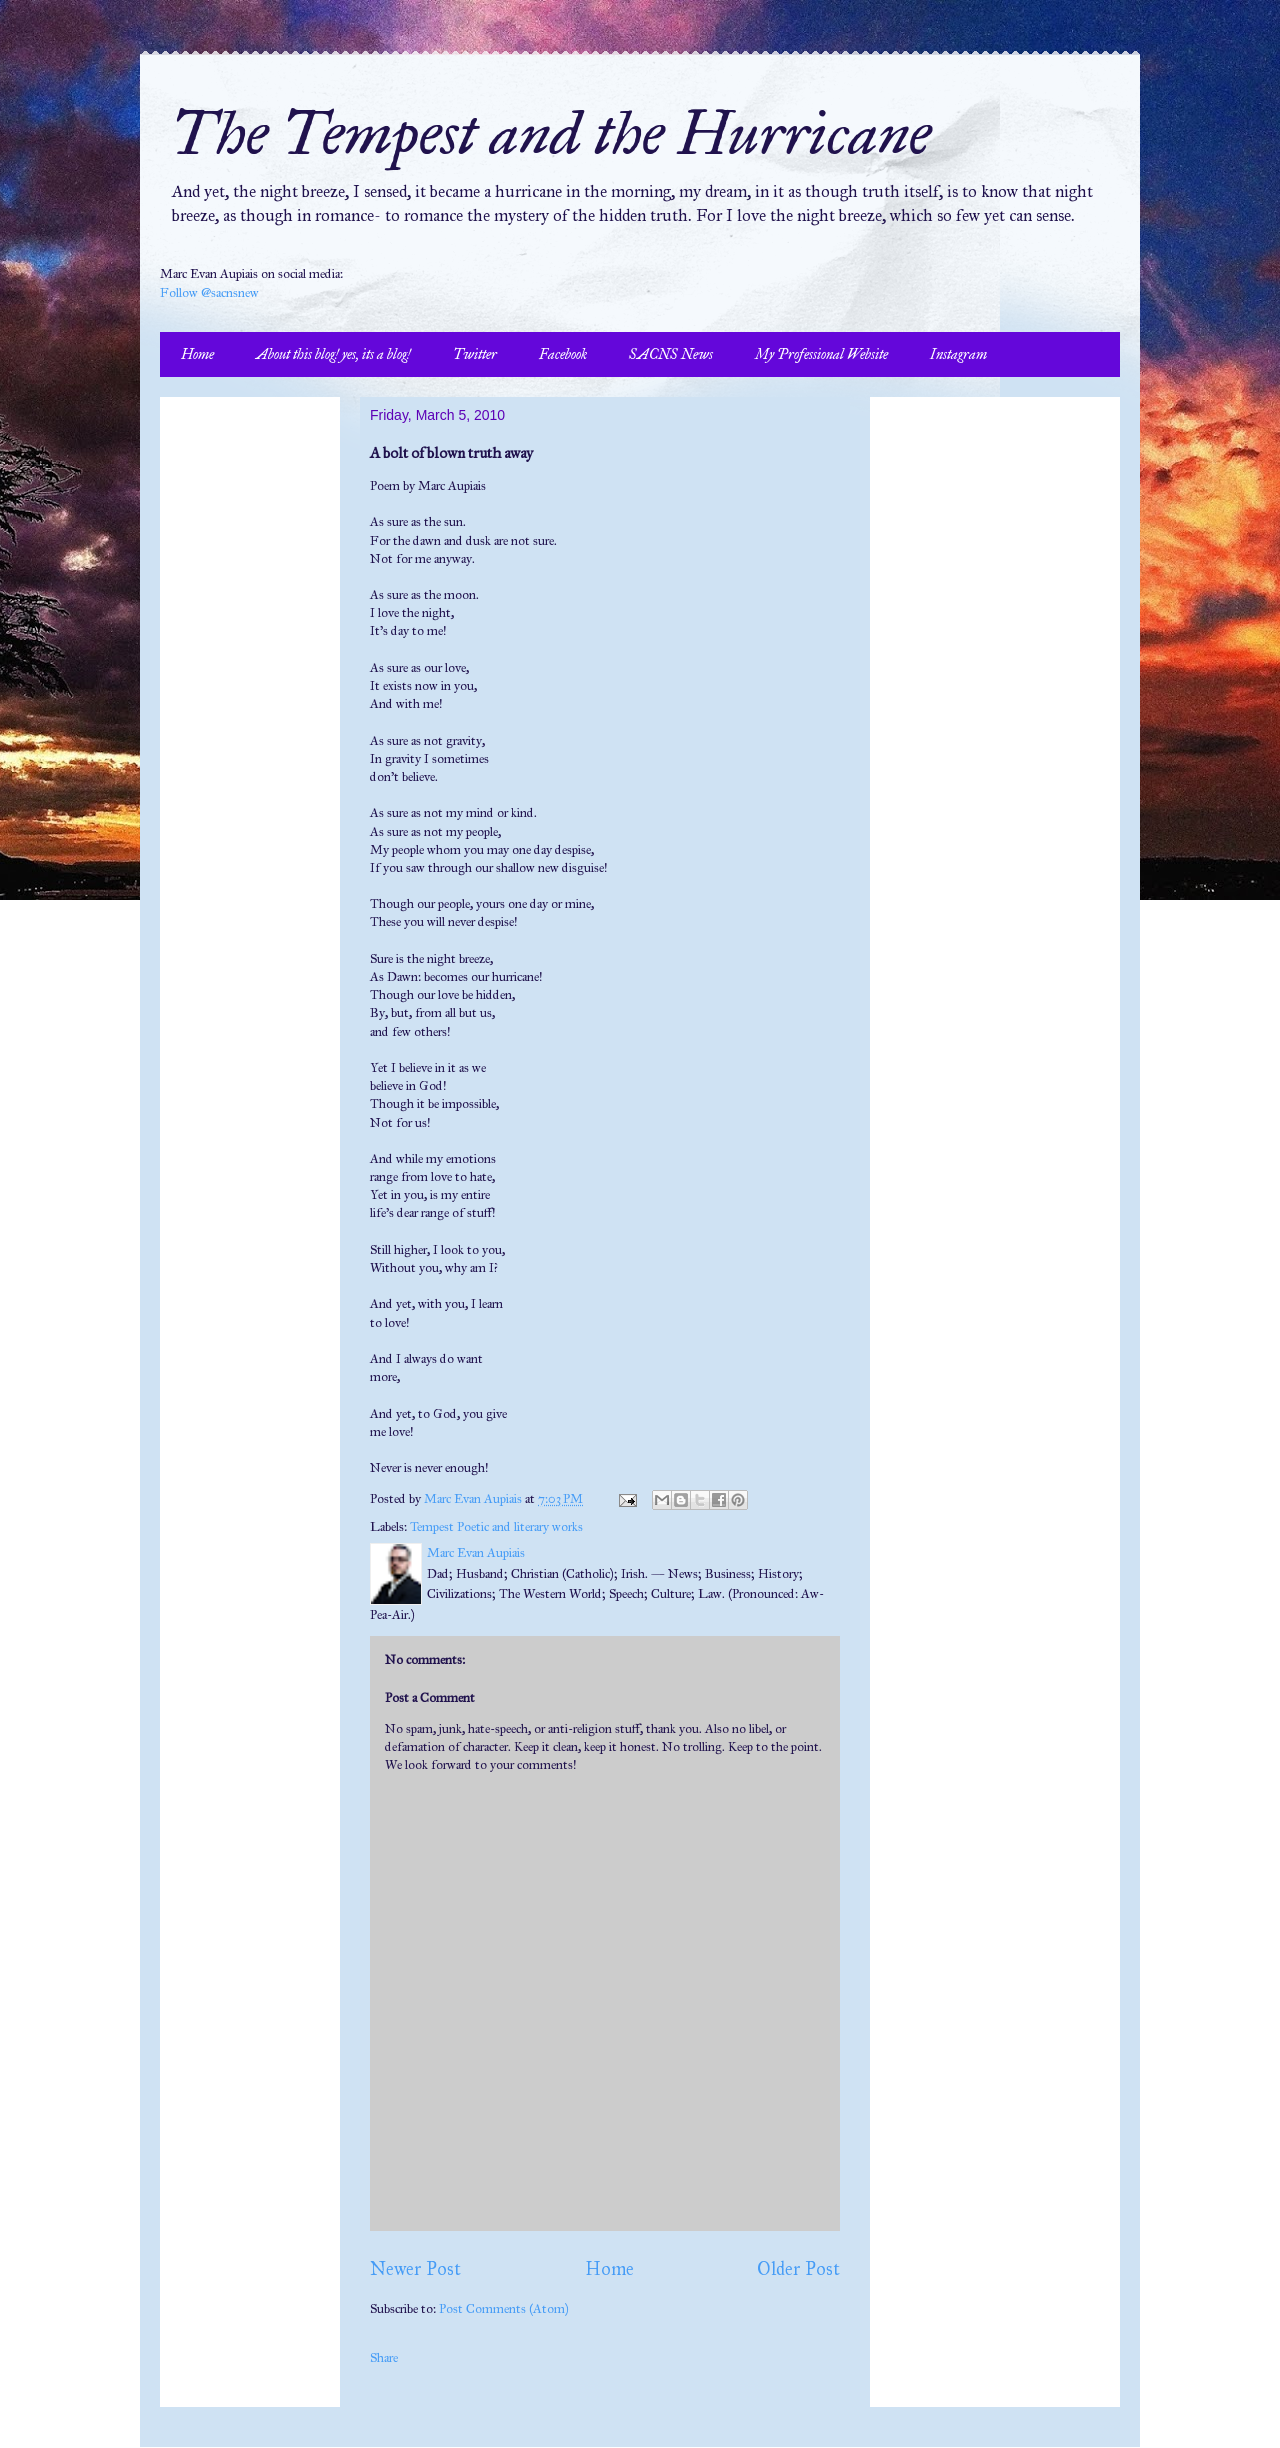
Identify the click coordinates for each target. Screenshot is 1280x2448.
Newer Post (415, 2269)
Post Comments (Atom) (504, 2309)
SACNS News (671, 354)
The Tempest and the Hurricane (550, 133)
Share (384, 2358)
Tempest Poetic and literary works (496, 1527)
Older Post (798, 2269)
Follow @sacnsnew (209, 293)
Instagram (958, 354)
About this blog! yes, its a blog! (333, 354)
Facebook (563, 354)
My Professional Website (821, 354)
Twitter (475, 354)
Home (197, 354)
